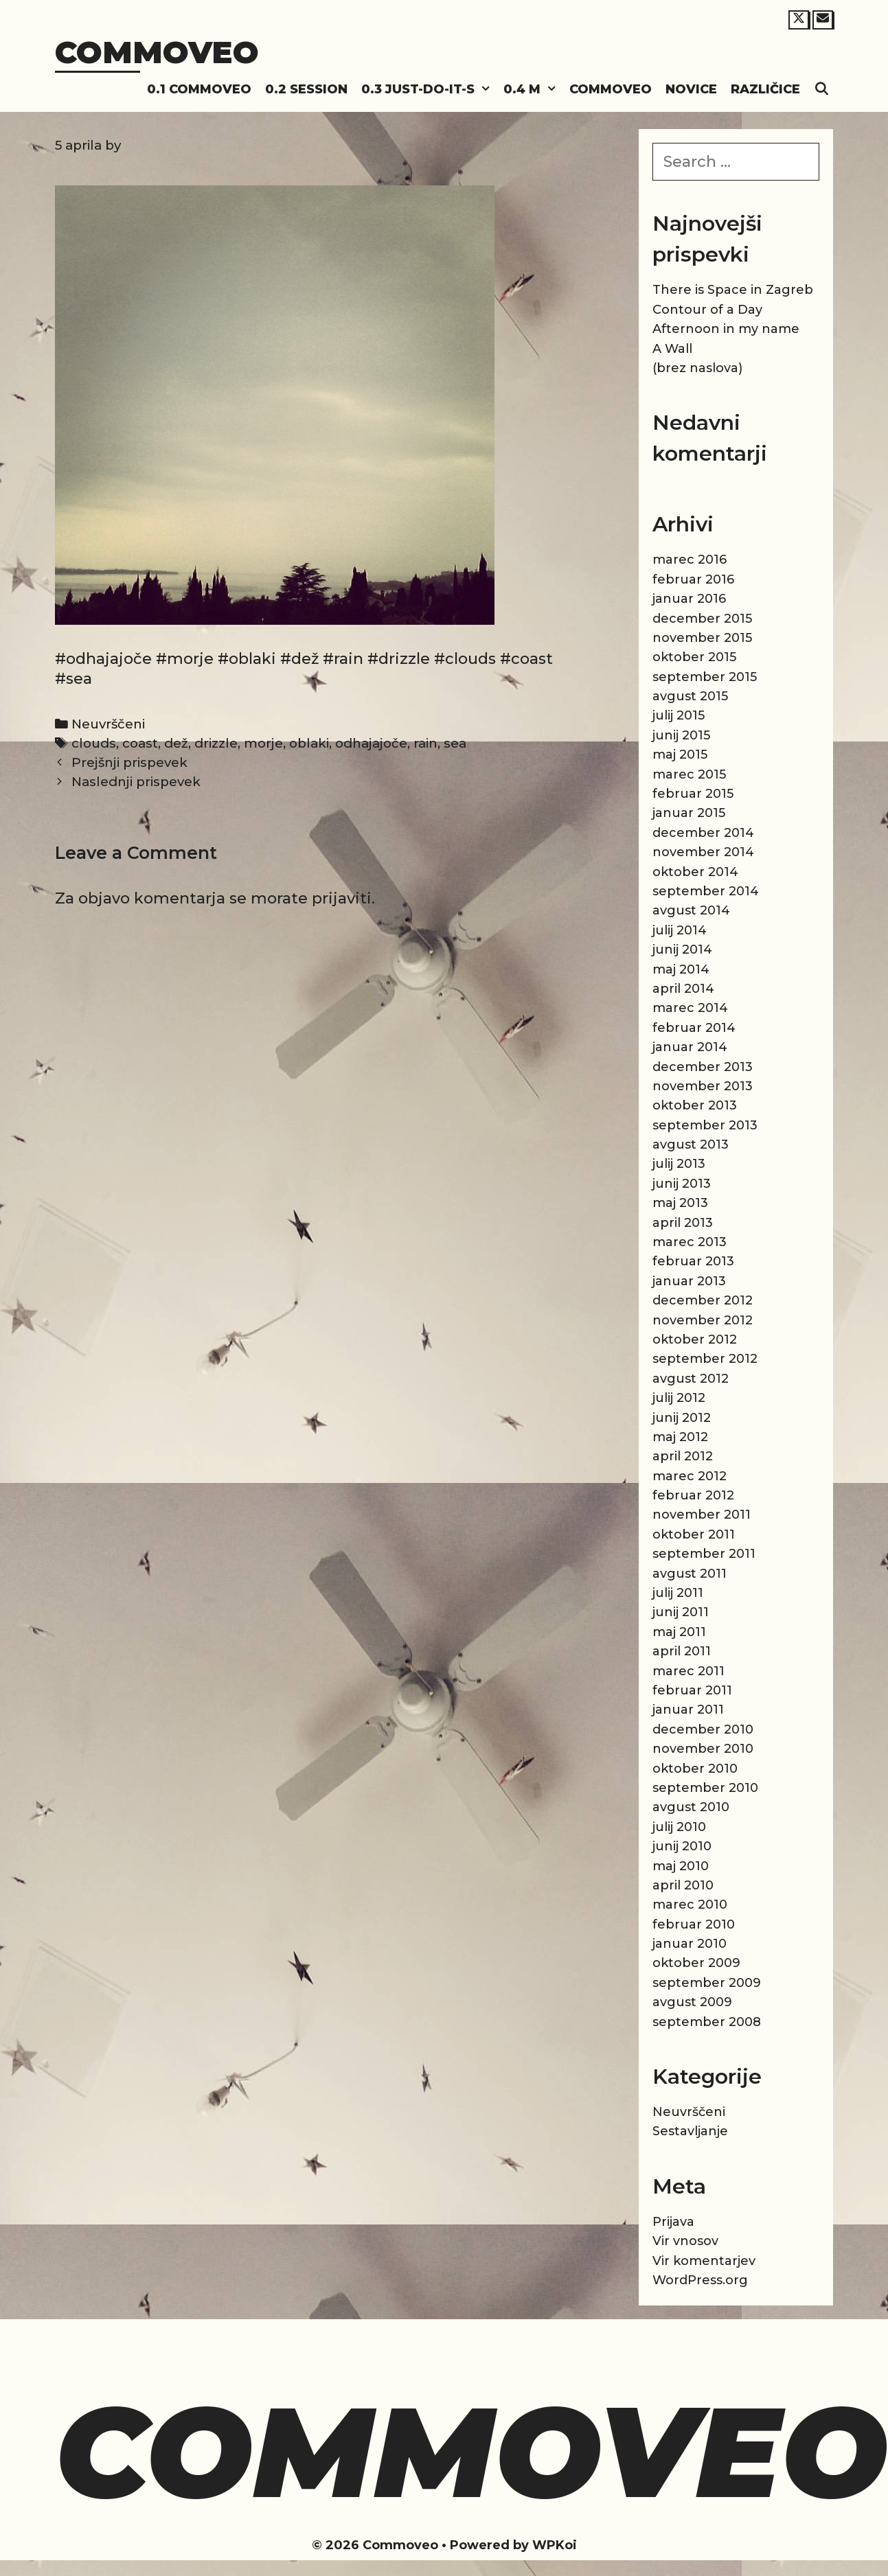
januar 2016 (689, 598)
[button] (486, 89)
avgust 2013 (690, 1144)
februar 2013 (693, 1261)
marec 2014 (690, 1007)
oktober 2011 (693, 1534)
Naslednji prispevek (136, 782)
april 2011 (681, 1651)
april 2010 (683, 1885)
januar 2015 (688, 812)
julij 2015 (678, 715)
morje (263, 743)
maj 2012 (680, 1437)
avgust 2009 (692, 2002)
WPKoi (554, 2545)
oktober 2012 (694, 1339)
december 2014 (703, 832)
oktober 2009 (696, 1962)
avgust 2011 (689, 1573)
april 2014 (683, 988)
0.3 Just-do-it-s (429, 89)
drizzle (216, 743)
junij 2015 (681, 735)
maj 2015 (679, 754)
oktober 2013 (694, 1105)
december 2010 (702, 1729)
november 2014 (703, 852)
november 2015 (702, 637)
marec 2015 (689, 774)
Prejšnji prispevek (129, 762)
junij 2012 (681, 1417)
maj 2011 (679, 1632)
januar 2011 (688, 1709)
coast (140, 743)
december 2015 (702, 618)
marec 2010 (689, 1904)
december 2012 (702, 1300)
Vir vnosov (685, 2241)
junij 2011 (680, 1612)
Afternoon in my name (725, 328)
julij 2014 (679, 930)
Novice (691, 89)
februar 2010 (693, 1924)
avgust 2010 (690, 1807)
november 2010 (702, 1748)
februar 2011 (692, 1690)
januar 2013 (689, 1281)
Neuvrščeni (108, 724)
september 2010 (705, 1787)
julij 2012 (678, 1397)
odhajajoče (371, 743)
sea (455, 743)
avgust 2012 (690, 1378)
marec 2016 (689, 559)
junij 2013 (681, 1183)
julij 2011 (677, 1592)
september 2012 (705, 1358)
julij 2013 (678, 1163)
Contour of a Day (707, 309)
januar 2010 (689, 1943)
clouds (93, 743)
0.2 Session (306, 89)
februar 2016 (693, 579)
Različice (765, 89)
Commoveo (157, 52)
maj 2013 (680, 1202)
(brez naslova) (697, 368)
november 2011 (701, 1514)
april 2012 (682, 1456)
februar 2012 (693, 1495)
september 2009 (706, 1982)
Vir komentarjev (703, 2260)
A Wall (672, 348)
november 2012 (702, 1320)
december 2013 (702, 1066)
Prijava (673, 2221)
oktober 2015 (694, 657)
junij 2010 (681, 1846)
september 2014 (705, 891)
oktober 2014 (695, 871)
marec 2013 (689, 1242)
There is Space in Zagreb (732, 289)
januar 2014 (689, 1047)
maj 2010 (680, 1866)
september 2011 (703, 1553)
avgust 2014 (691, 910)
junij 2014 (682, 949)
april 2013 (682, 1222)
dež (176, 743)
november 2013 (702, 1086)
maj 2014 (680, 969)
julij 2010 (679, 1827)
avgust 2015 (690, 696)
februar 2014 (694, 1027)
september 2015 (704, 677)
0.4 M (532, 89)
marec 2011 (688, 1671)
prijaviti (342, 898)
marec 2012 (689, 1476)
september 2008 (706, 2021)
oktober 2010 (695, 1768)
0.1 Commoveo (199, 89)
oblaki (309, 743)
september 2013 (705, 1125)
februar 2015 (692, 793)
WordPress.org (700, 2280)
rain (425, 743)
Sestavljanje (690, 2131)
